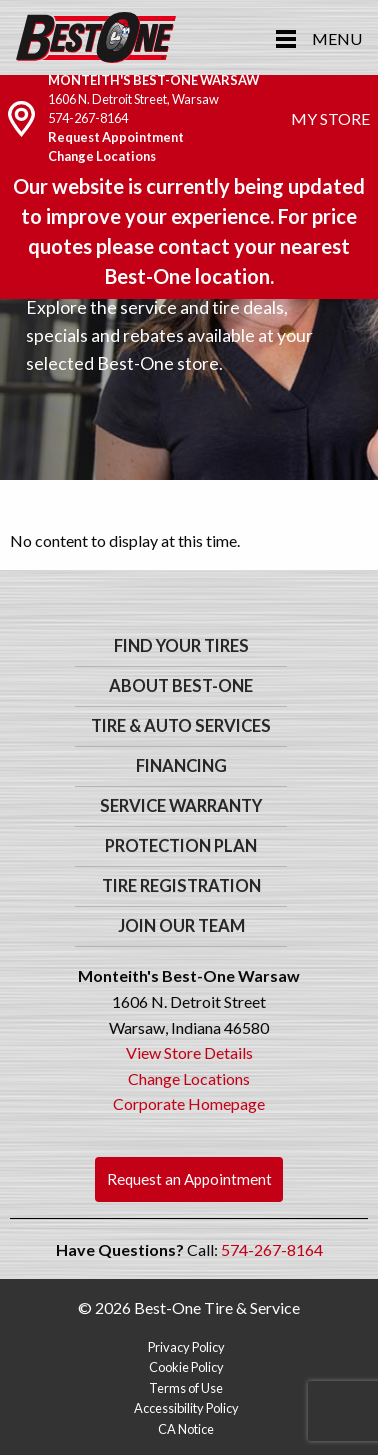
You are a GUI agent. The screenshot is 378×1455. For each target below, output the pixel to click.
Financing (181, 766)
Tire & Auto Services (181, 726)
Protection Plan (181, 846)
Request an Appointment (189, 1179)
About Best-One (181, 686)
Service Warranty (181, 806)
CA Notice (186, 1429)
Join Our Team (181, 926)
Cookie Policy (186, 1367)
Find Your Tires (181, 646)
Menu (337, 38)
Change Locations (102, 156)
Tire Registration (181, 886)
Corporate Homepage (189, 1103)
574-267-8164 (88, 118)
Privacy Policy (186, 1347)
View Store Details (189, 1052)
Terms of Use (186, 1388)
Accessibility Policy (186, 1408)
